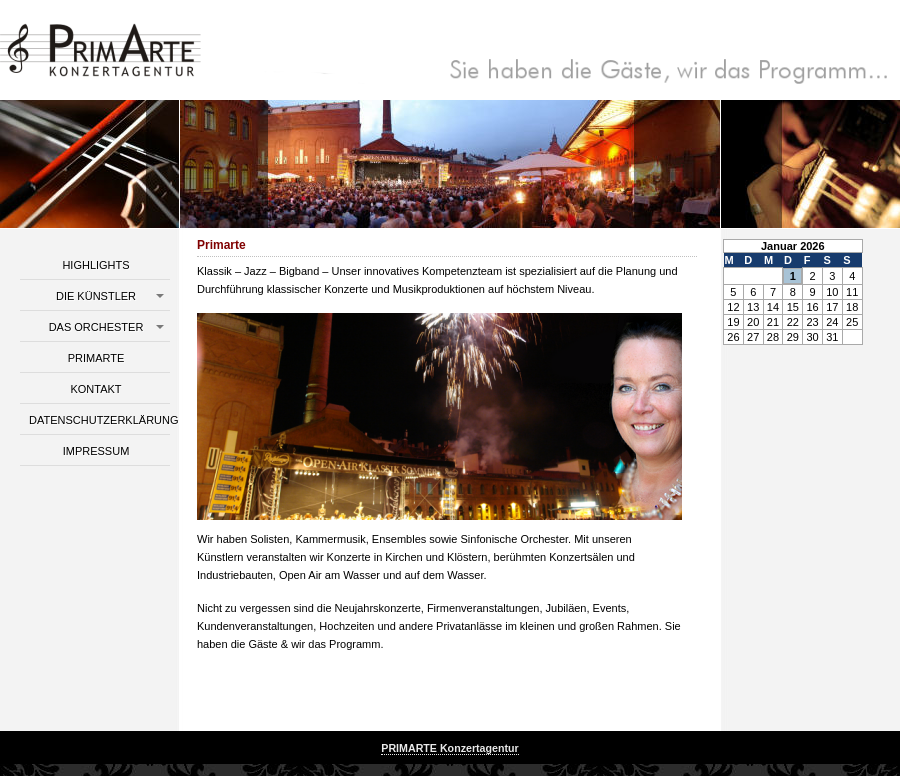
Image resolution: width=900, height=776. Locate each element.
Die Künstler (96, 296)
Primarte (96, 358)
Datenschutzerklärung (99, 420)
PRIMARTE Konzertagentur (449, 748)
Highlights (95, 265)
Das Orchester (96, 327)
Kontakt (95, 389)
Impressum (96, 451)
